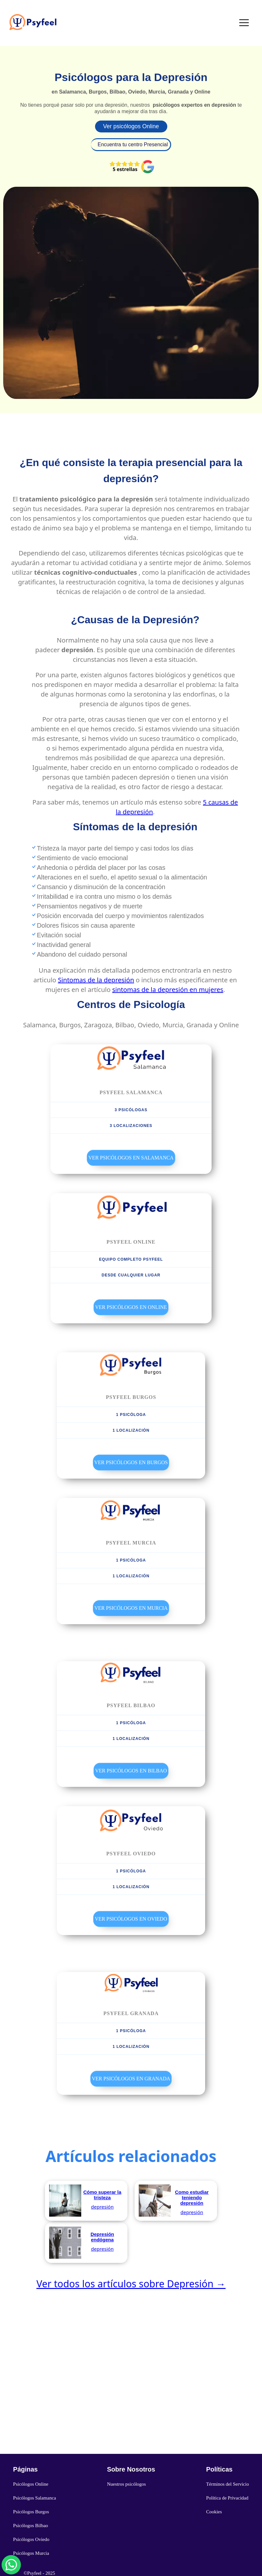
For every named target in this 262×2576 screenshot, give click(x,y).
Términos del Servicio (227, 2484)
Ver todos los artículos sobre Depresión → (130, 2283)
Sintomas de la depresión (96, 980)
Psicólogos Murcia (31, 2553)
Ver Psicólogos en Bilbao (131, 1770)
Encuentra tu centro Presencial (133, 144)
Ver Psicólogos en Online (131, 1307)
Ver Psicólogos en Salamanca (130, 1157)
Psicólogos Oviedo (31, 2539)
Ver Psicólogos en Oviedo (131, 1919)
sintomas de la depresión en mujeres (167, 989)
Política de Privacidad (227, 2497)
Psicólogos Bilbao (30, 2525)
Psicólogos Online (30, 2484)
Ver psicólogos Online (131, 126)
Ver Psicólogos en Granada (131, 2078)
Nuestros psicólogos (126, 2484)
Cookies (214, 2511)
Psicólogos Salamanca (34, 2497)
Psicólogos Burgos (31, 2511)
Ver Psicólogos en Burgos (131, 1462)
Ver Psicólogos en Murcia (131, 1608)
